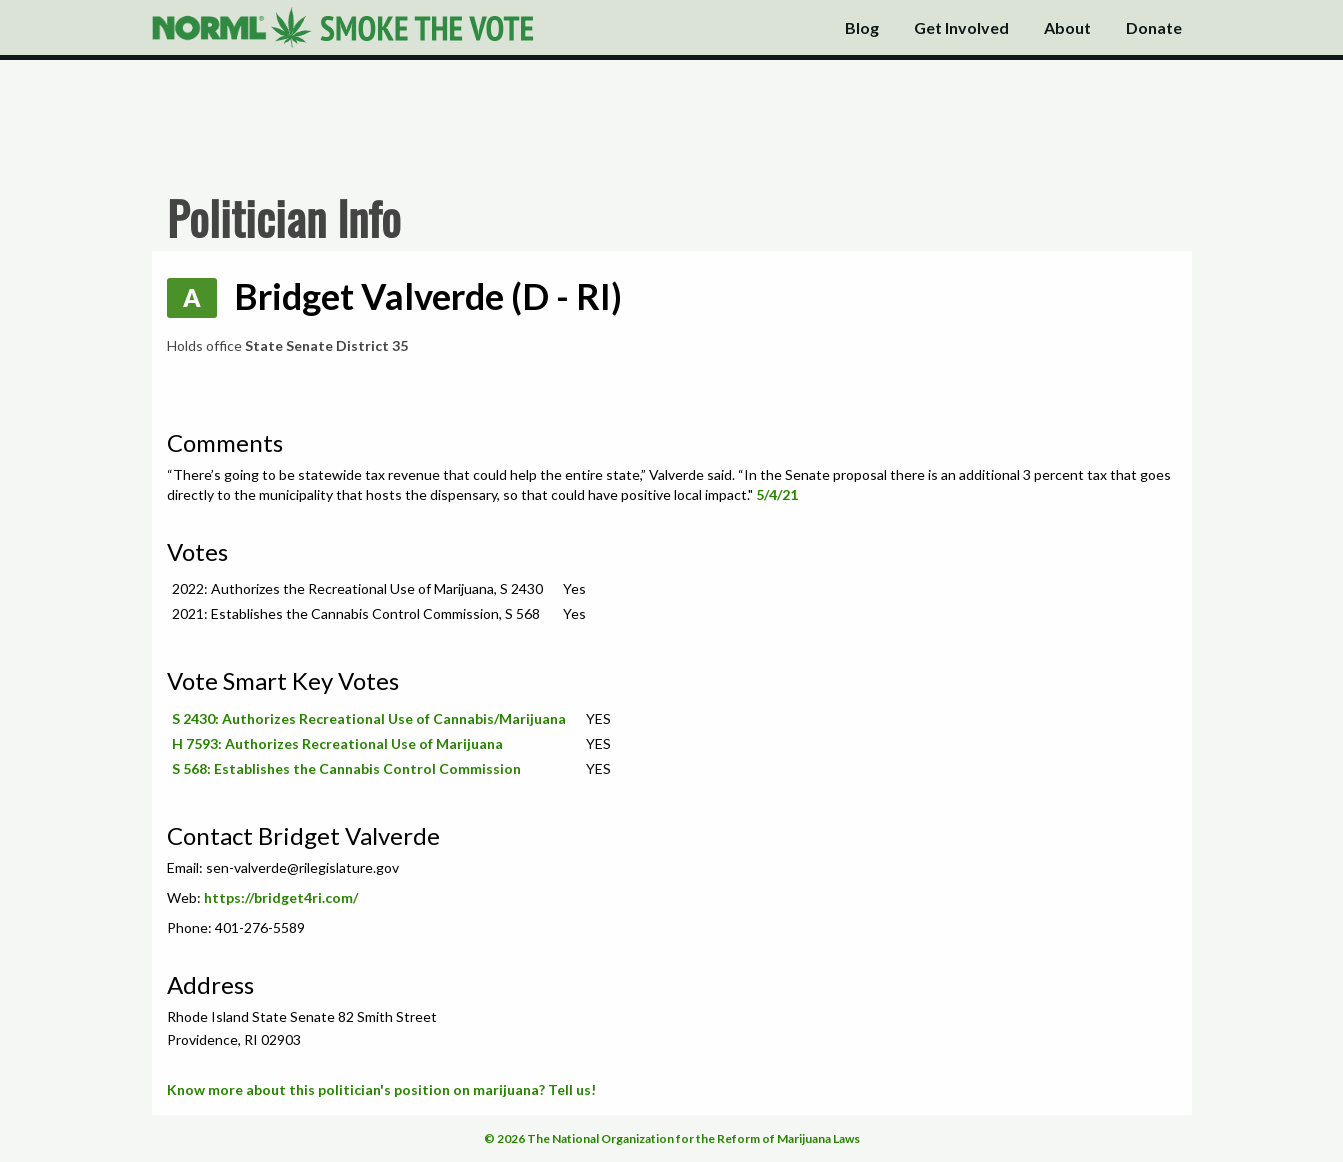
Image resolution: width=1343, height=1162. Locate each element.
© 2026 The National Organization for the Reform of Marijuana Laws (672, 1138)
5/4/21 (777, 494)
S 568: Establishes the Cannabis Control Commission (346, 768)
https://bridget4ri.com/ (281, 897)
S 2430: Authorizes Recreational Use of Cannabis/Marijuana (369, 718)
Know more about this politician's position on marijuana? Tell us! (381, 1089)
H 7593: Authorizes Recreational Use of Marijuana (337, 743)
